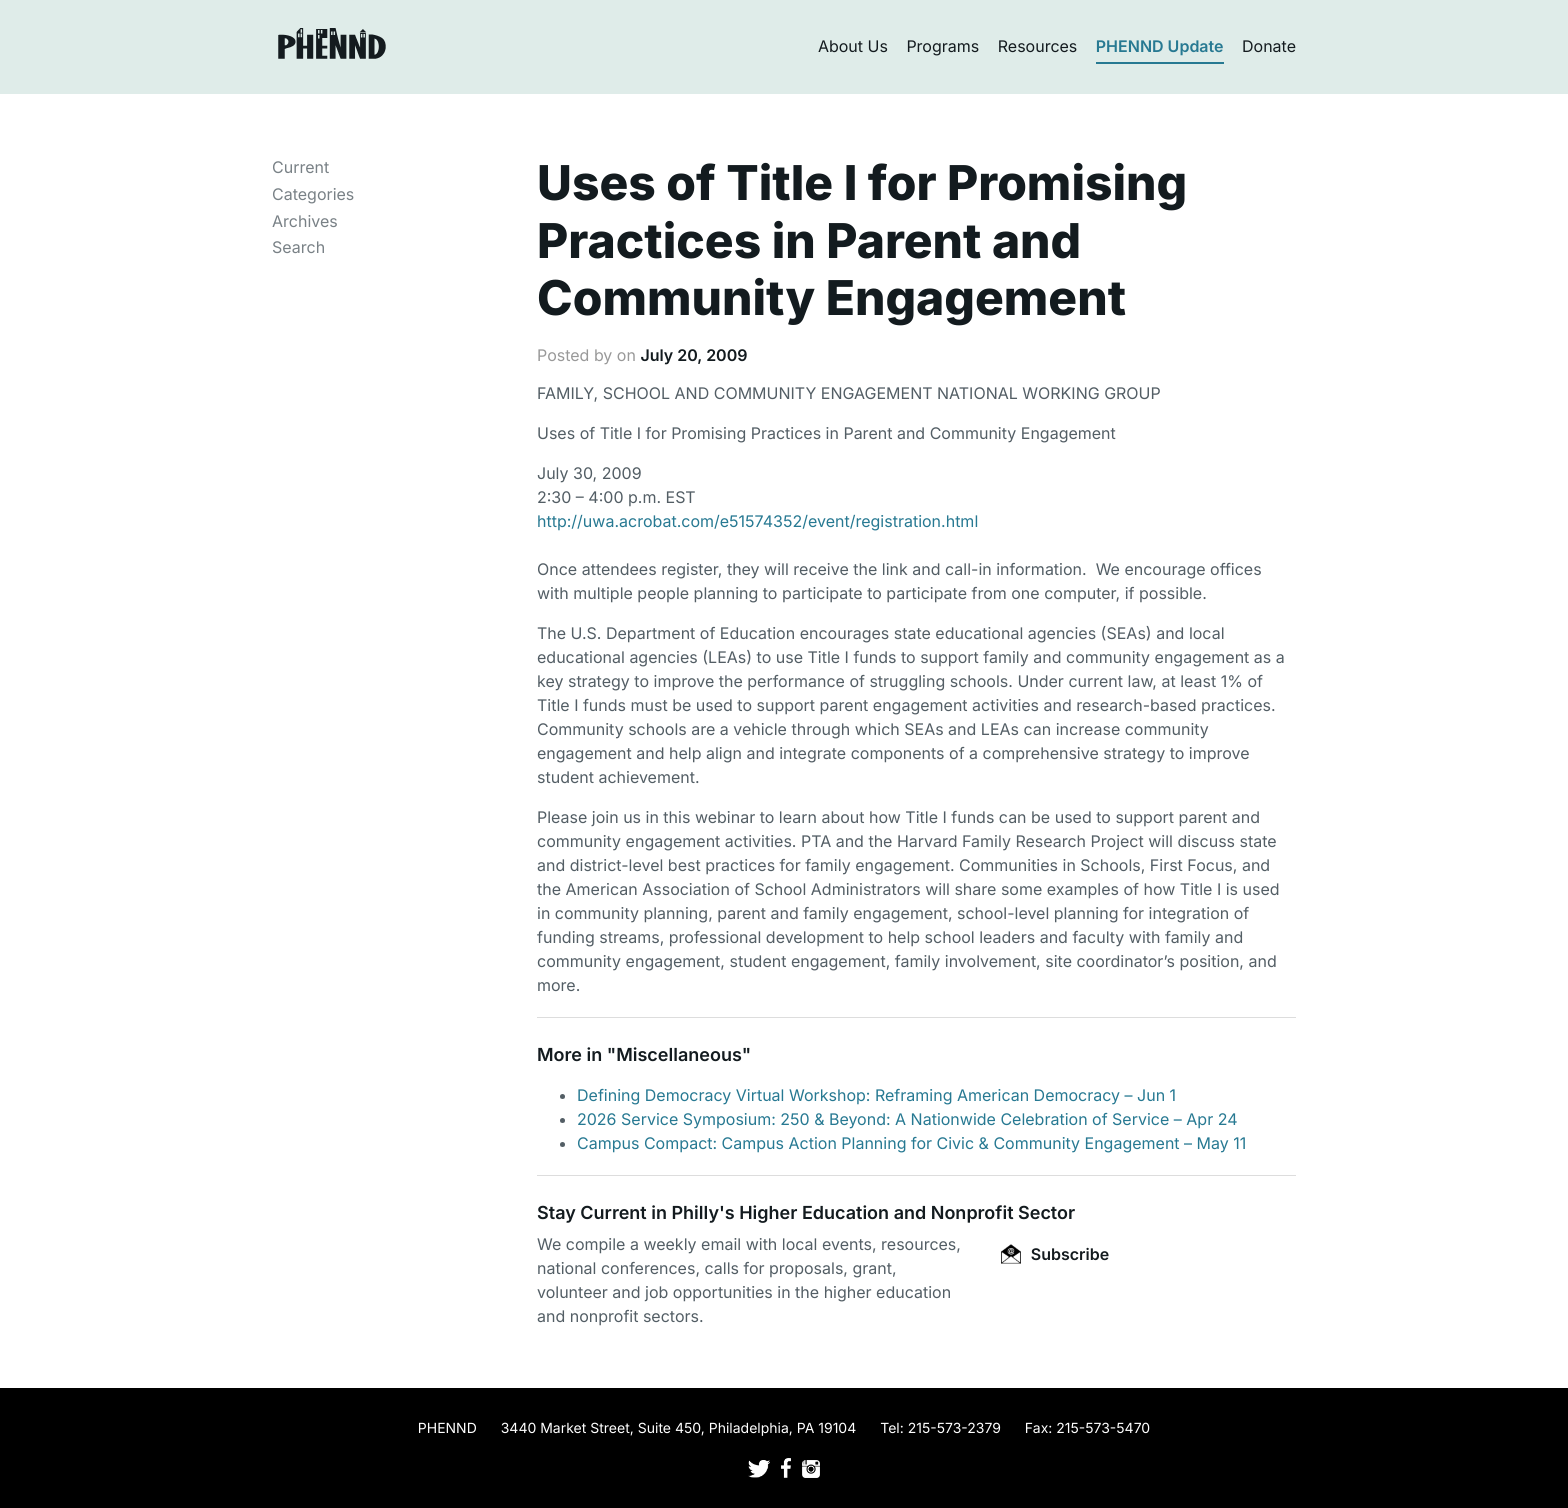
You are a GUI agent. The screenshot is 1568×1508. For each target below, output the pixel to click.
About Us (853, 46)
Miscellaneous (679, 1055)
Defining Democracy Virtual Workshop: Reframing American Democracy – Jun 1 (876, 1095)
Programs (942, 46)
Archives (305, 221)
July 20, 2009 (693, 355)
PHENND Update (1160, 46)
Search (298, 247)
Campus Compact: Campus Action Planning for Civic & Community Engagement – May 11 (911, 1143)
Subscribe (1055, 1254)
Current (300, 167)
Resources (1038, 46)
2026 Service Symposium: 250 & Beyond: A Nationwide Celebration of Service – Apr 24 (907, 1119)
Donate (1269, 46)
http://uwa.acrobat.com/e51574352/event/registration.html (757, 521)
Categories (313, 194)
